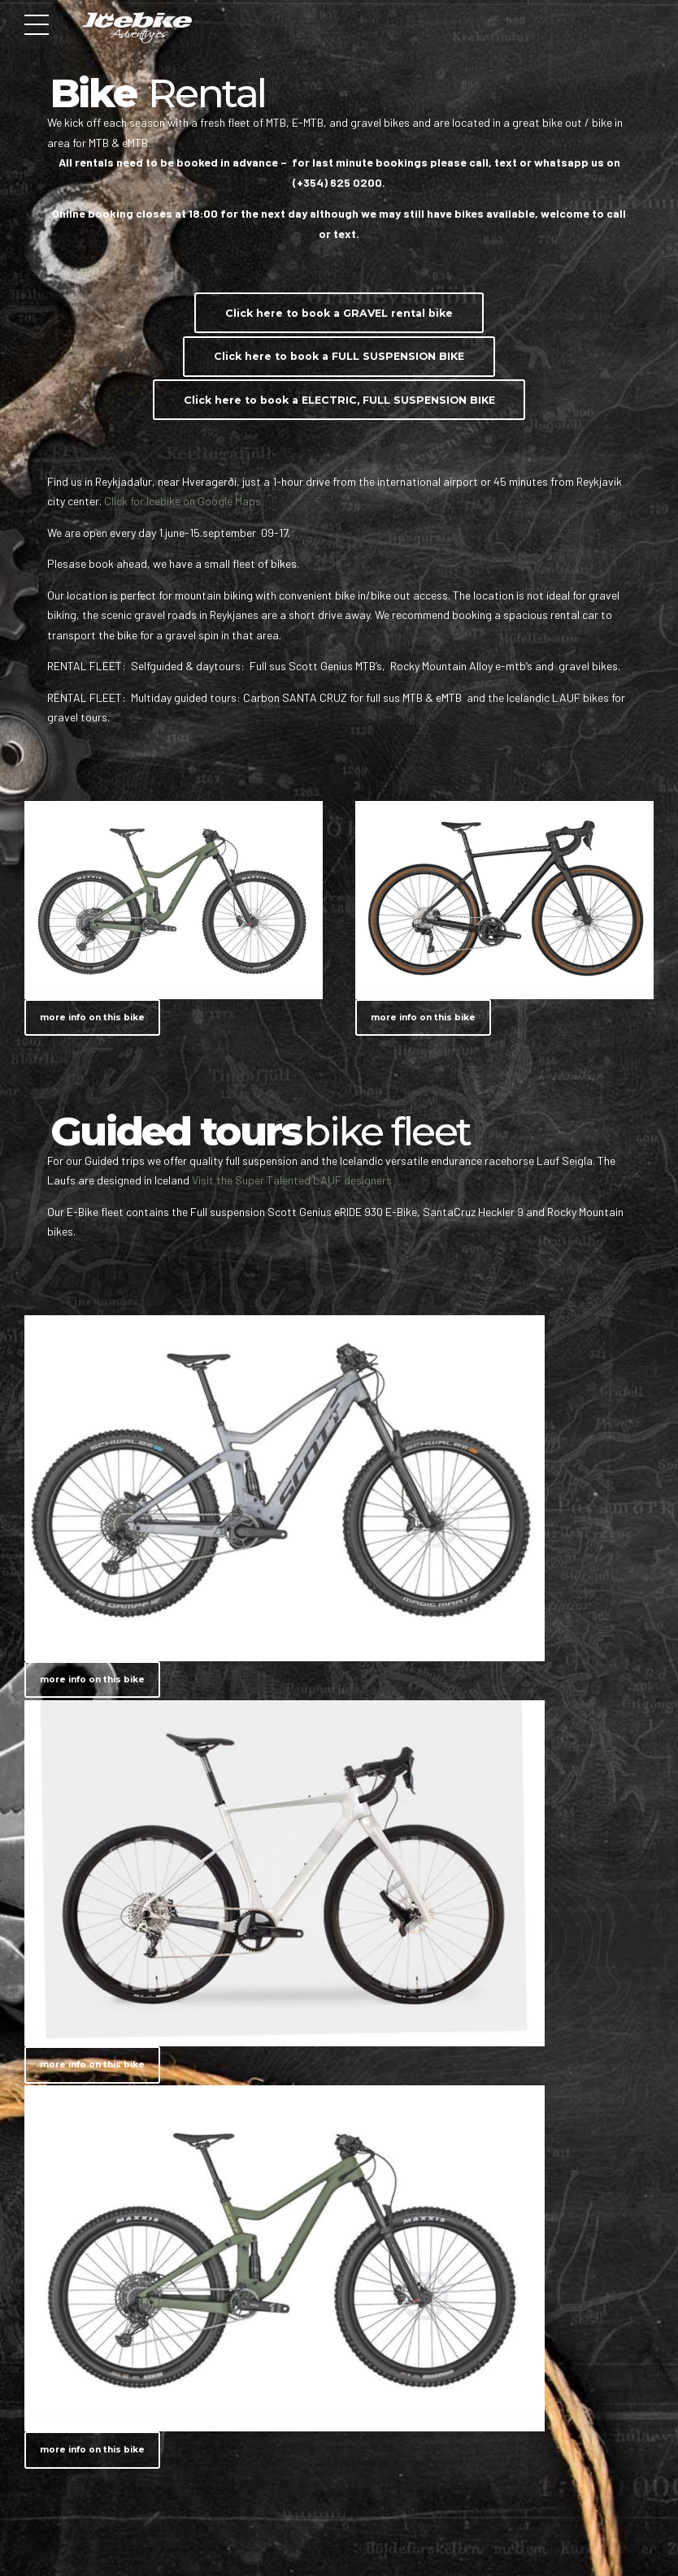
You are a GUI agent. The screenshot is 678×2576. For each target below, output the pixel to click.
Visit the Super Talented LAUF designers (292, 1180)
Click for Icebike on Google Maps (185, 501)
